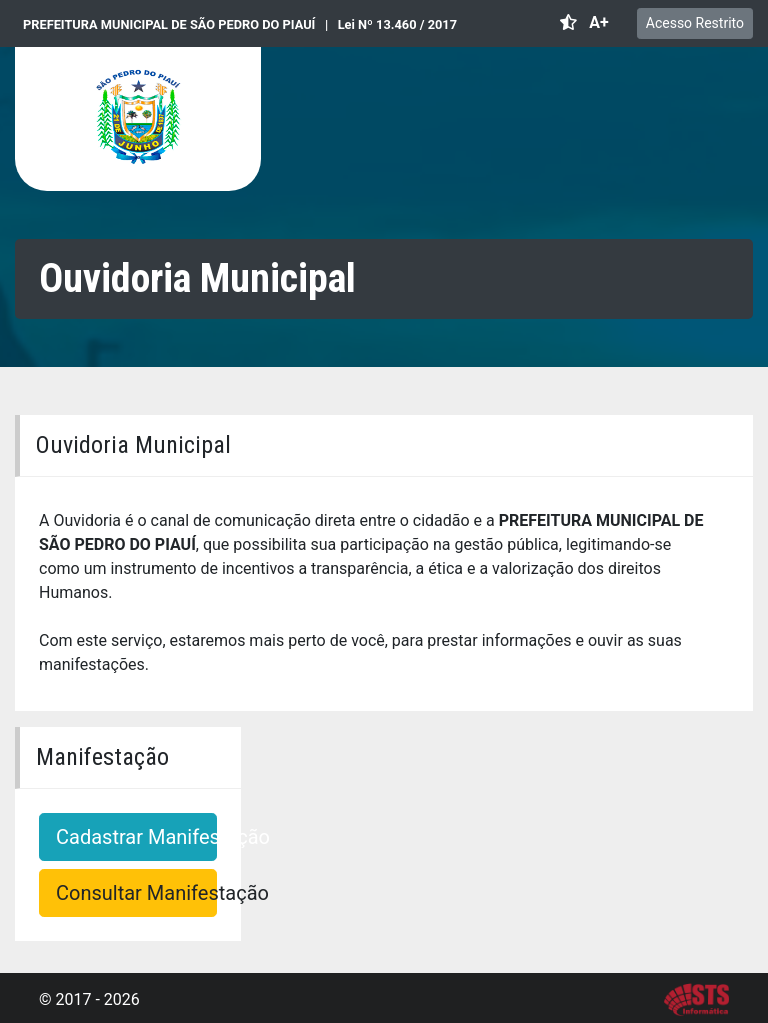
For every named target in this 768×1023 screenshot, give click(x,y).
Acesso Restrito (695, 23)
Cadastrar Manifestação (136, 837)
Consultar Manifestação (136, 893)
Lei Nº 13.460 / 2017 (397, 24)
